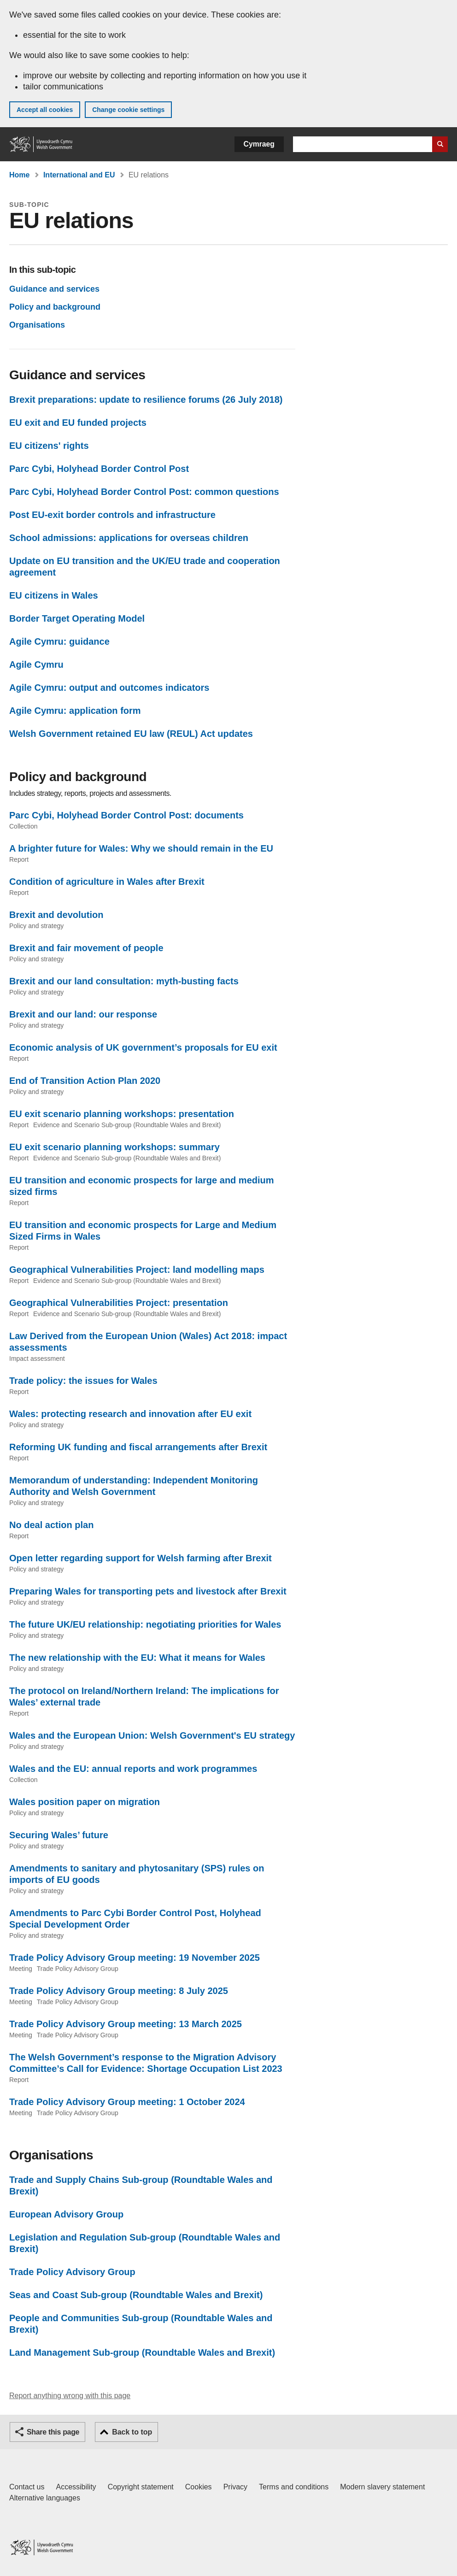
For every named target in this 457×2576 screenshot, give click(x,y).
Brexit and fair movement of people (86, 948)
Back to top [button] (132, 2432)
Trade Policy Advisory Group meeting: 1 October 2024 (127, 2102)
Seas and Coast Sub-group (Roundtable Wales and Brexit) (136, 2295)
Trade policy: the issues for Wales (83, 1381)
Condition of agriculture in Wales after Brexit (107, 881)
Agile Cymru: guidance (59, 641)
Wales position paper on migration (84, 1802)
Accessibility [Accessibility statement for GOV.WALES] (76, 2487)
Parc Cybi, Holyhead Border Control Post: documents (126, 815)
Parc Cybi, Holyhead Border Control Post (99, 469)
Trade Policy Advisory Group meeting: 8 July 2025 (118, 1991)
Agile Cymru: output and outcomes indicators (109, 687)
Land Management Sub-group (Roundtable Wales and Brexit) (142, 2352)
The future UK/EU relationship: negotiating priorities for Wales (145, 1624)
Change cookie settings (128, 109)
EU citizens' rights (49, 446)
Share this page (53, 2432)
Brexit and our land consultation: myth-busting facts (124, 981)
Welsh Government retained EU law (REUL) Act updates (131, 734)
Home (19, 175)
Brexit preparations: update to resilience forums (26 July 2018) (146, 399)
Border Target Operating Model (77, 618)
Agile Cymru (36, 664)
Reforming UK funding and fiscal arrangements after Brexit (138, 1447)
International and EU (79, 175)
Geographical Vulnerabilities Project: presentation (118, 1303)
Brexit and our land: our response (83, 1014)
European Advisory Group (66, 2214)
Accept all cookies (45, 109)
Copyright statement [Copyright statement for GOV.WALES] (141, 2487)
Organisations (37, 324)
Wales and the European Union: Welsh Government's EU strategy (152, 1735)
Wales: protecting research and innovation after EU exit (130, 1414)
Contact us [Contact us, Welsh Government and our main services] (26, 2487)
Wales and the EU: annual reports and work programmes (133, 1769)
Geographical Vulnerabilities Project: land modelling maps (136, 1269)
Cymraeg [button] (259, 144)
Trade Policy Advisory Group (72, 2272)
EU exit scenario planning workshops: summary (114, 1147)
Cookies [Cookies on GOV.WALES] (198, 2487)
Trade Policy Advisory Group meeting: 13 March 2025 (125, 2024)
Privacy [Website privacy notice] (235, 2487)
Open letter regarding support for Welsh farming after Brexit (140, 1558)
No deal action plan (51, 1525)
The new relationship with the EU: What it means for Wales (137, 1658)
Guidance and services (54, 289)
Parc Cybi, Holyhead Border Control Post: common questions (144, 492)
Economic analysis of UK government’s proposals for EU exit (143, 1047)
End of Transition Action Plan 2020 (84, 1081)
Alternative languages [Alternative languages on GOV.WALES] (44, 2498)
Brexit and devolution (56, 915)
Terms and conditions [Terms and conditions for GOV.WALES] (293, 2487)
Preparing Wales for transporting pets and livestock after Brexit (148, 1591)
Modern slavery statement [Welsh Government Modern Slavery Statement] (382, 2487)
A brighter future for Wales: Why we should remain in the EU (141, 848)
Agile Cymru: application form (75, 711)
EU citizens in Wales (53, 595)
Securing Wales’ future (58, 1835)
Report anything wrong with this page (69, 2396)
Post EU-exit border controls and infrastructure (112, 515)
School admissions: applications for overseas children (128, 538)
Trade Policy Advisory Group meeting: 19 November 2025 (134, 1958)
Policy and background (54, 307)
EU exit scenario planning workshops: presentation (121, 1114)
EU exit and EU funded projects (77, 423)
